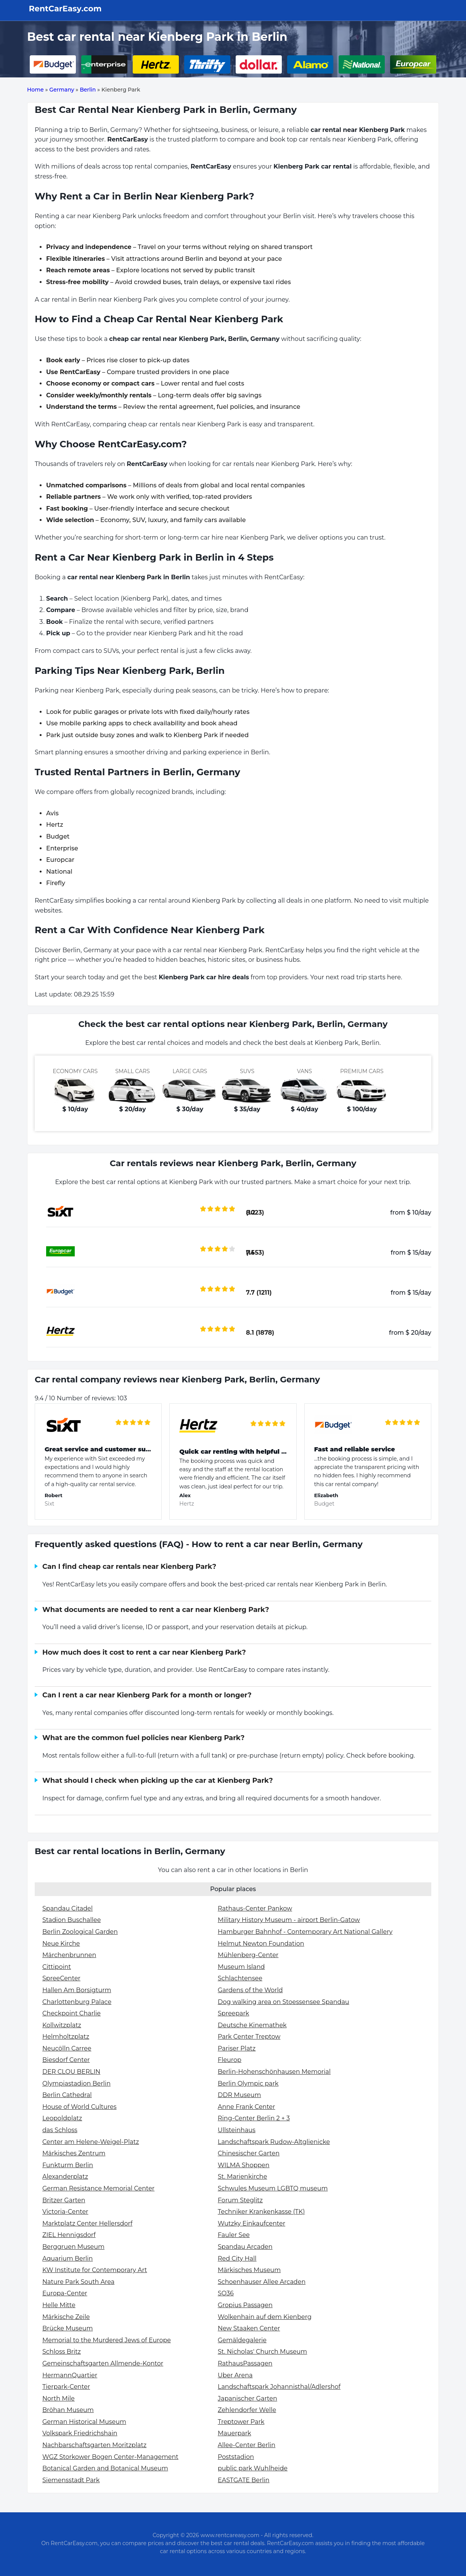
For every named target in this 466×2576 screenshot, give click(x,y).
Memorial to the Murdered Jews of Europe (106, 2340)
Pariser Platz (236, 2048)
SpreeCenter (61, 1978)
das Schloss (59, 2130)
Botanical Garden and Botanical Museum (105, 2468)
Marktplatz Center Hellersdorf (87, 2223)
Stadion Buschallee (71, 1920)
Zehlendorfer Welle (247, 2410)
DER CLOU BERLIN (71, 2071)
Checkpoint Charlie (71, 2013)
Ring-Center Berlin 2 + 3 (254, 2118)
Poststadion (236, 2456)
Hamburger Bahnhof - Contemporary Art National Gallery (305, 1931)
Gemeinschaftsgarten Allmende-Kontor (102, 2363)
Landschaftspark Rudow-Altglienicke (274, 2141)
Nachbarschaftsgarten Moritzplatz (94, 2445)
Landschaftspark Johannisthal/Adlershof (279, 2386)
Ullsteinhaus (236, 2130)
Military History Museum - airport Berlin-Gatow (289, 1920)
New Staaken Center (249, 2328)
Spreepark (233, 2013)
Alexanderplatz (65, 2176)
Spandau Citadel (67, 1908)
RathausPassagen (245, 2363)
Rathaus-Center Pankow (255, 1908)
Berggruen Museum (73, 2246)
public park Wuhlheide (253, 2468)
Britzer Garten (63, 2200)
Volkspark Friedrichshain (79, 2433)
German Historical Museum (84, 2421)
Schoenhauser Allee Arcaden (261, 2281)
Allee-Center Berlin (246, 2445)
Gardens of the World (250, 1990)
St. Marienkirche (242, 2176)
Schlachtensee (240, 1978)
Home (35, 89)
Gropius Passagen (245, 2305)
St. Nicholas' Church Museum (262, 2351)
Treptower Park (241, 2421)
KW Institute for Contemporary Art (94, 2270)
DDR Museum (239, 2095)
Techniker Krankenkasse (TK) (261, 2211)
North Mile (58, 2398)
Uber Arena (235, 2375)
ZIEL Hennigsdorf (69, 2235)
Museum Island (241, 1966)
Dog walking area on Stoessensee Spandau (283, 2002)
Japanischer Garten (247, 2398)
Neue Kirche (61, 1943)
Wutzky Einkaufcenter (251, 2223)
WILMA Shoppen (244, 2165)
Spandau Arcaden (245, 2246)
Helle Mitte (59, 2305)
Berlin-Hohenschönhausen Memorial (274, 2071)
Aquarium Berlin (67, 2258)
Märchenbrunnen (69, 1955)
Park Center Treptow (249, 2036)
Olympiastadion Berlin (76, 2083)
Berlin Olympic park (248, 2083)
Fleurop (229, 2059)
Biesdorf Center (66, 2059)
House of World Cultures (79, 2106)
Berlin (88, 89)
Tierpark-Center (66, 2386)
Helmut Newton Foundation (261, 1943)
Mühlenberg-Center (248, 1955)
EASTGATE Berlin (244, 2480)
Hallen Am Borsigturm (76, 1990)
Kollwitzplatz (61, 2025)
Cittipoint (56, 1966)
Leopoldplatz (62, 2118)
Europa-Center (64, 2293)
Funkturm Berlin (67, 2165)
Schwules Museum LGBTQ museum (273, 2188)
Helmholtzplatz (65, 2036)
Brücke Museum (67, 2328)
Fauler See (234, 2235)
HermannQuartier (69, 2375)
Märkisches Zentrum (73, 2153)
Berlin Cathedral (67, 2095)
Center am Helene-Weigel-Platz (90, 2141)
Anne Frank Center (246, 2106)
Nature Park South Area (78, 2281)
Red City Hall (237, 2258)
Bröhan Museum (68, 2410)
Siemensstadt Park (71, 2480)
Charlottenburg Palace (76, 2002)
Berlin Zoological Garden (80, 1931)
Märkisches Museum (249, 2270)
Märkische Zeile (66, 2316)
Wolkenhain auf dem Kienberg (265, 2316)
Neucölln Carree (66, 2048)
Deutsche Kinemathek (252, 2025)
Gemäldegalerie (242, 2340)
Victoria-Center (65, 2211)
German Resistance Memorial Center (98, 2188)
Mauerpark (234, 2433)
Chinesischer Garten (249, 2153)
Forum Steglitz (240, 2200)
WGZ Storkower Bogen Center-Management (110, 2456)
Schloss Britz (61, 2351)
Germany (61, 89)
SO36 (226, 2293)
